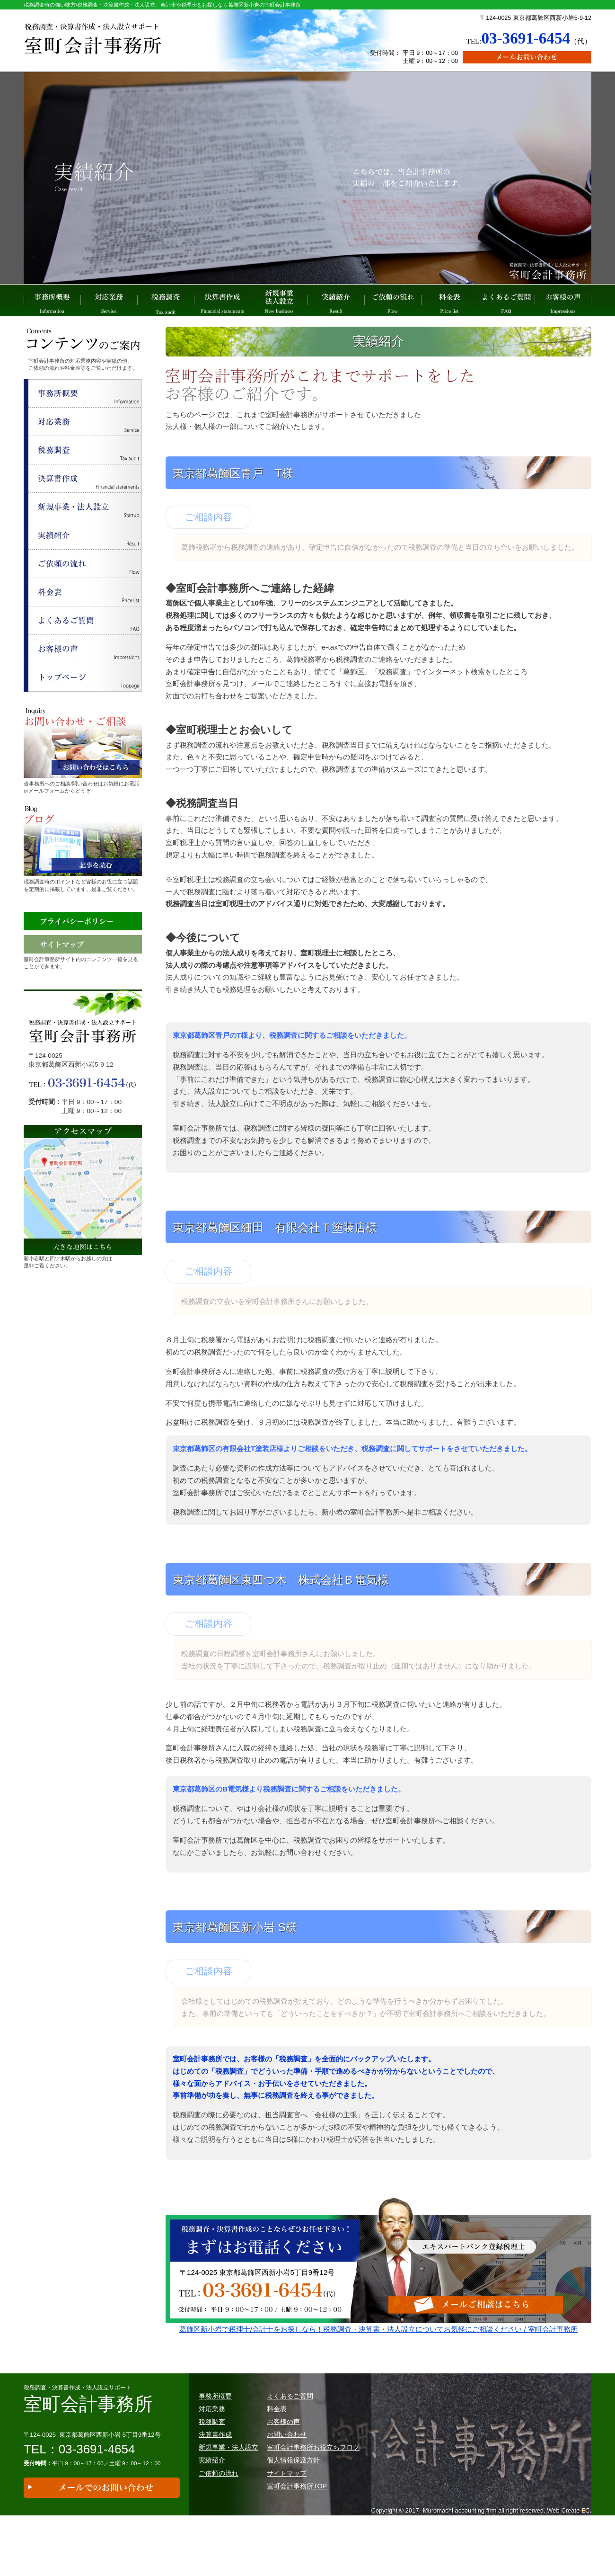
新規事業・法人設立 (228, 2478)
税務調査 (165, 300)
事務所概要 (52, 300)
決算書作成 (222, 300)
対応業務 (108, 300)
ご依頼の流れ (392, 300)
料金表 (449, 300)
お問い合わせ (287, 2465)
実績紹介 (336, 300)
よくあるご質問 (506, 300)
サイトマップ (287, 2503)
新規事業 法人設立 (279, 300)
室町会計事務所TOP (297, 2516)
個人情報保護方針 (293, 2491)
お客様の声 (563, 300)
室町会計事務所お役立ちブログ (313, 2478)
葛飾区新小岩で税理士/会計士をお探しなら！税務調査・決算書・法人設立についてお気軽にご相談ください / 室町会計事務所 (378, 2355)
